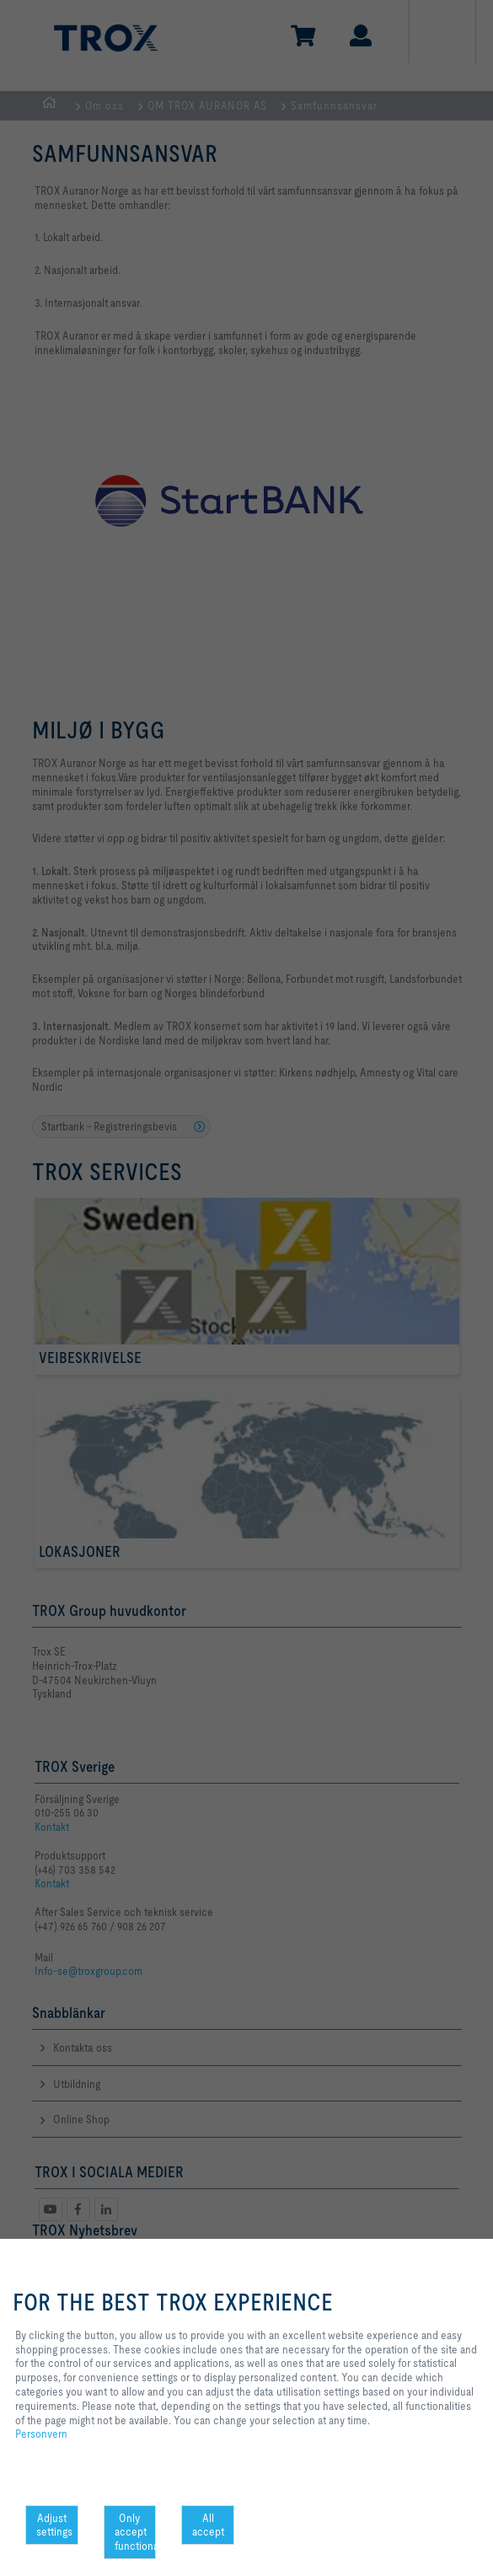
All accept (208, 2525)
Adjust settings (54, 2525)
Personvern (41, 2433)
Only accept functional (136, 2532)
